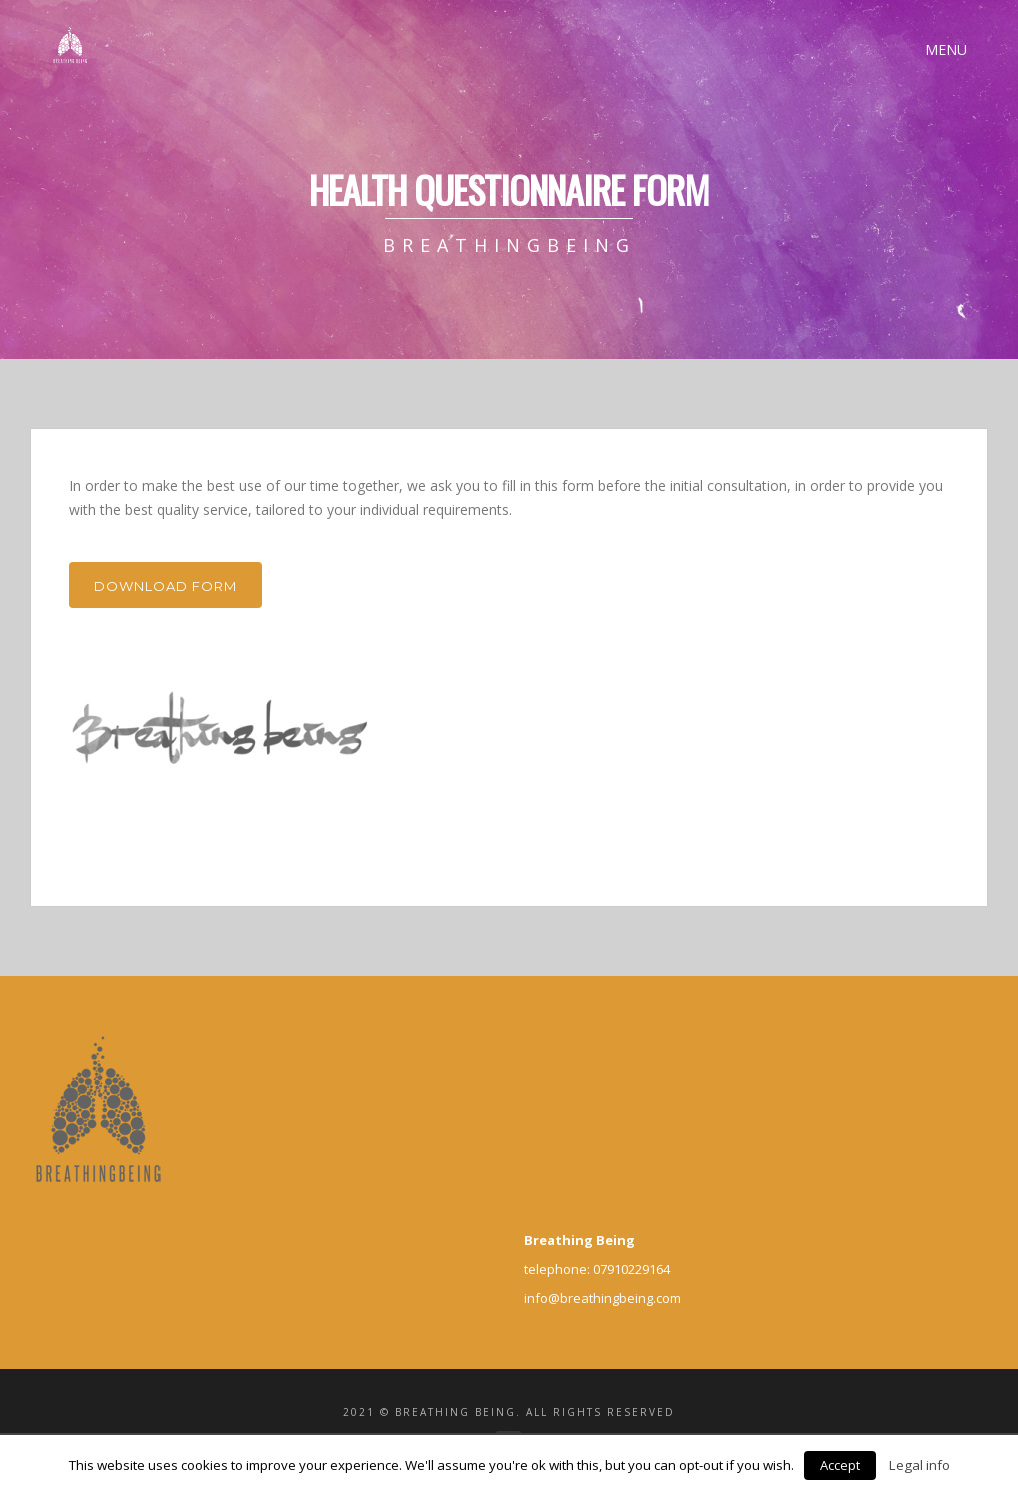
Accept (840, 1465)
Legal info (919, 1465)
